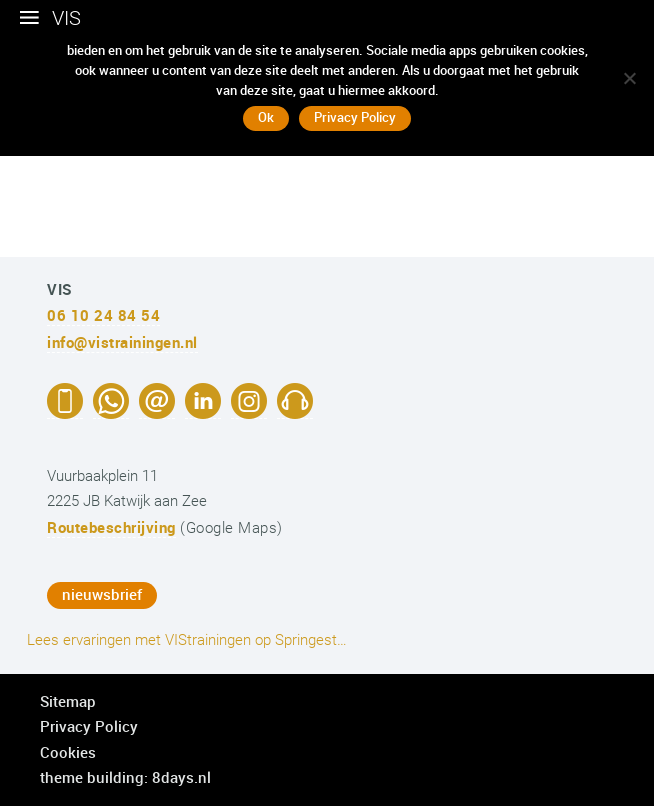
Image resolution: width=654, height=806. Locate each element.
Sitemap (68, 701)
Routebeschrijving (111, 527)
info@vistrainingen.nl (122, 342)
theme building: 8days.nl (125, 777)
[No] (629, 78)
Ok (266, 117)
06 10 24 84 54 (103, 315)
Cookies (68, 752)
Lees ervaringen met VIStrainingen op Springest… (187, 640)
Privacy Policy (89, 726)
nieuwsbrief (102, 594)
